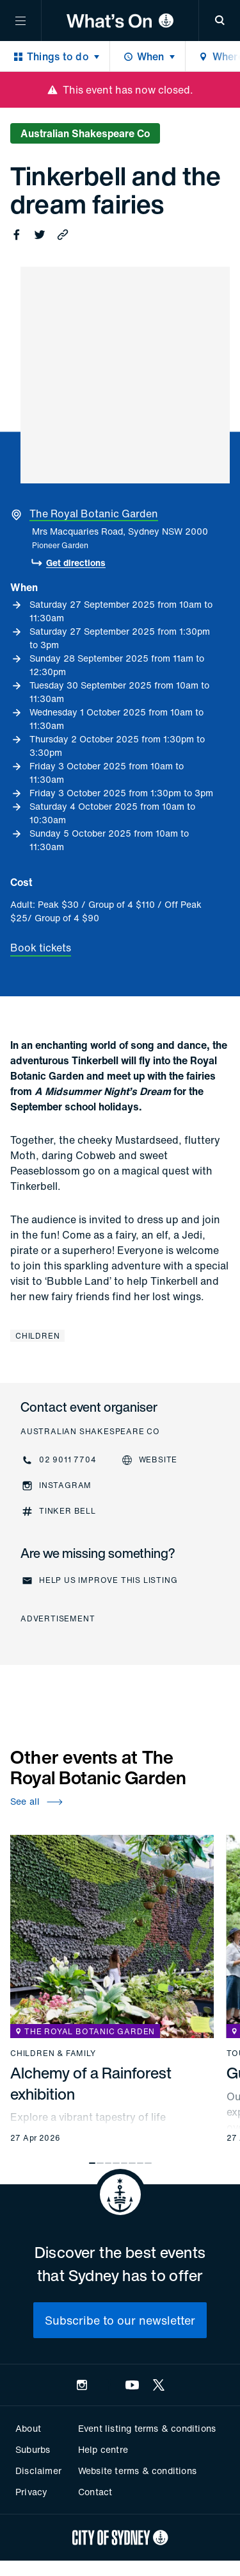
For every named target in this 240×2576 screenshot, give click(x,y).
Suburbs (32, 2449)
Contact (95, 2491)
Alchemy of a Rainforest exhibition (91, 2083)
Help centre (103, 2449)
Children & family (53, 2053)
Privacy (31, 2491)
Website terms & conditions (137, 2470)
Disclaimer (38, 2470)
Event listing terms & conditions (147, 2428)
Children (37, 1335)
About (28, 2428)
